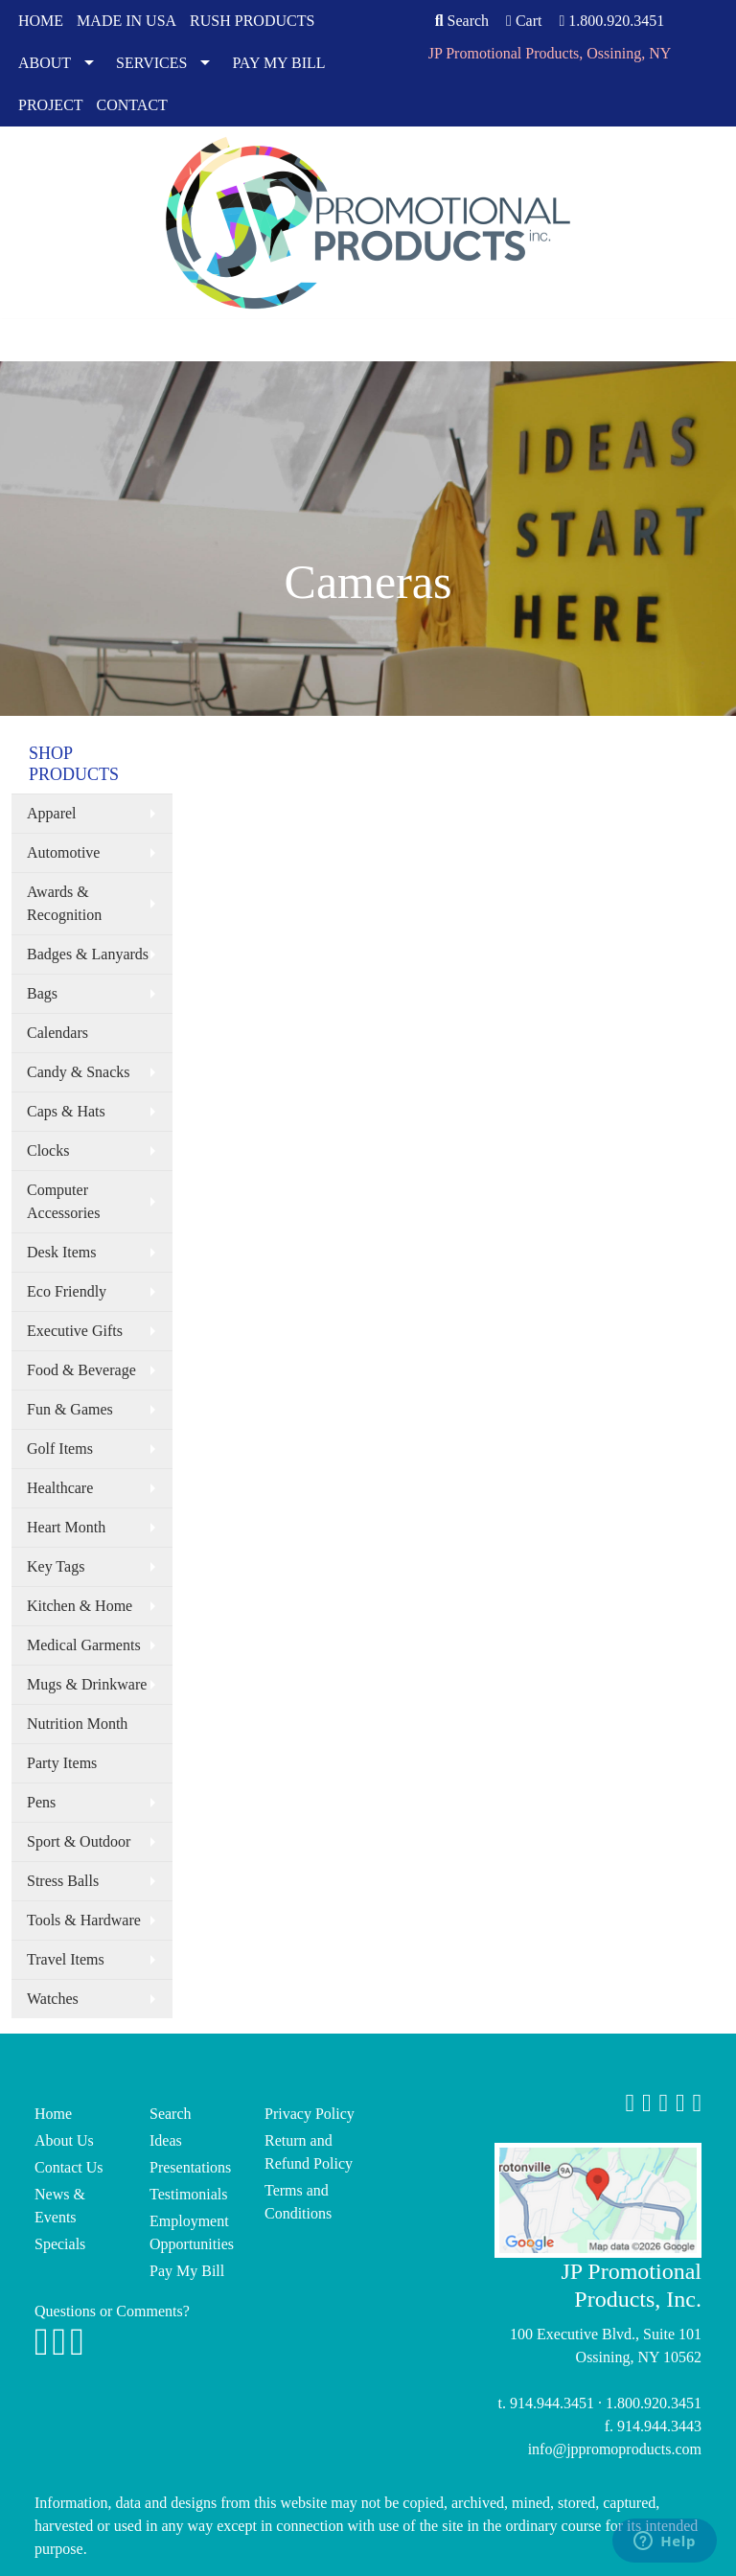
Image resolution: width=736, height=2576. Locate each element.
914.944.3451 (552, 2403)
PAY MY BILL (278, 63)
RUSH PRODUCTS (252, 20)
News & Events (59, 2205)
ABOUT (44, 63)
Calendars (57, 1032)
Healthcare (60, 1488)
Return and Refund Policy (308, 2152)
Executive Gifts (75, 1330)
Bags (42, 993)
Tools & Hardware (84, 1920)
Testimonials (189, 2194)
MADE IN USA (126, 20)
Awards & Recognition (64, 903)
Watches (53, 1998)
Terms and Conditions (298, 2201)
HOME (40, 20)
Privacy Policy (309, 2113)
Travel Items (65, 1959)
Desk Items (61, 1252)
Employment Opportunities (192, 2232)
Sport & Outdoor (78, 1841)
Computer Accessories (63, 1201)
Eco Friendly (66, 1291)
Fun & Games (70, 1409)
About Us (64, 2140)
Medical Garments (84, 1645)
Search (462, 20)
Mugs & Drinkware (87, 1684)
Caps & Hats (66, 1111)
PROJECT (50, 105)
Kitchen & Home (79, 1606)
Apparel (52, 813)
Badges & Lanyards (88, 954)
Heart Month (66, 1527)
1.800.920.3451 (611, 20)
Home (53, 2113)
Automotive (63, 852)
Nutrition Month (77, 1723)
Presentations (190, 2167)
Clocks (48, 1150)
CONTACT (132, 105)
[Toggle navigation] (24, 340)
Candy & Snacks (78, 1072)
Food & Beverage (81, 1370)
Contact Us (69, 2167)
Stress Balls (63, 1881)
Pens (41, 1802)
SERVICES (151, 63)
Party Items (62, 1763)
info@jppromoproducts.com (615, 2449)
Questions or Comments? (112, 2311)
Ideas (166, 2140)
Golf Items (60, 1448)
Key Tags (55, 1566)
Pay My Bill (187, 2271)
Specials (59, 2244)
